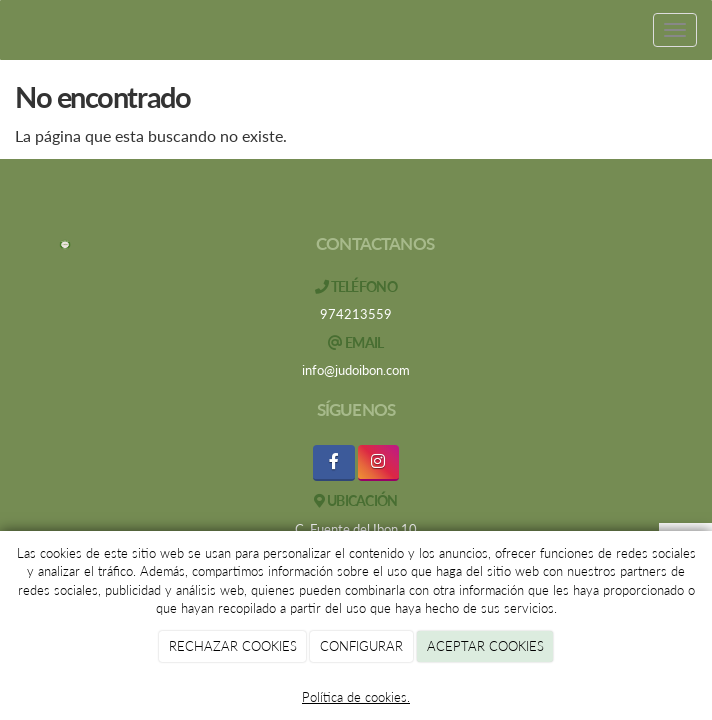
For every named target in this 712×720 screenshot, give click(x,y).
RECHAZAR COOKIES (233, 646)
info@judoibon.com (356, 370)
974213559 (356, 314)
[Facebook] (333, 462)
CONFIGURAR (361, 646)
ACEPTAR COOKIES (485, 646)
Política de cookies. (356, 697)
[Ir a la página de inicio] (10, 30)
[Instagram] (378, 462)
